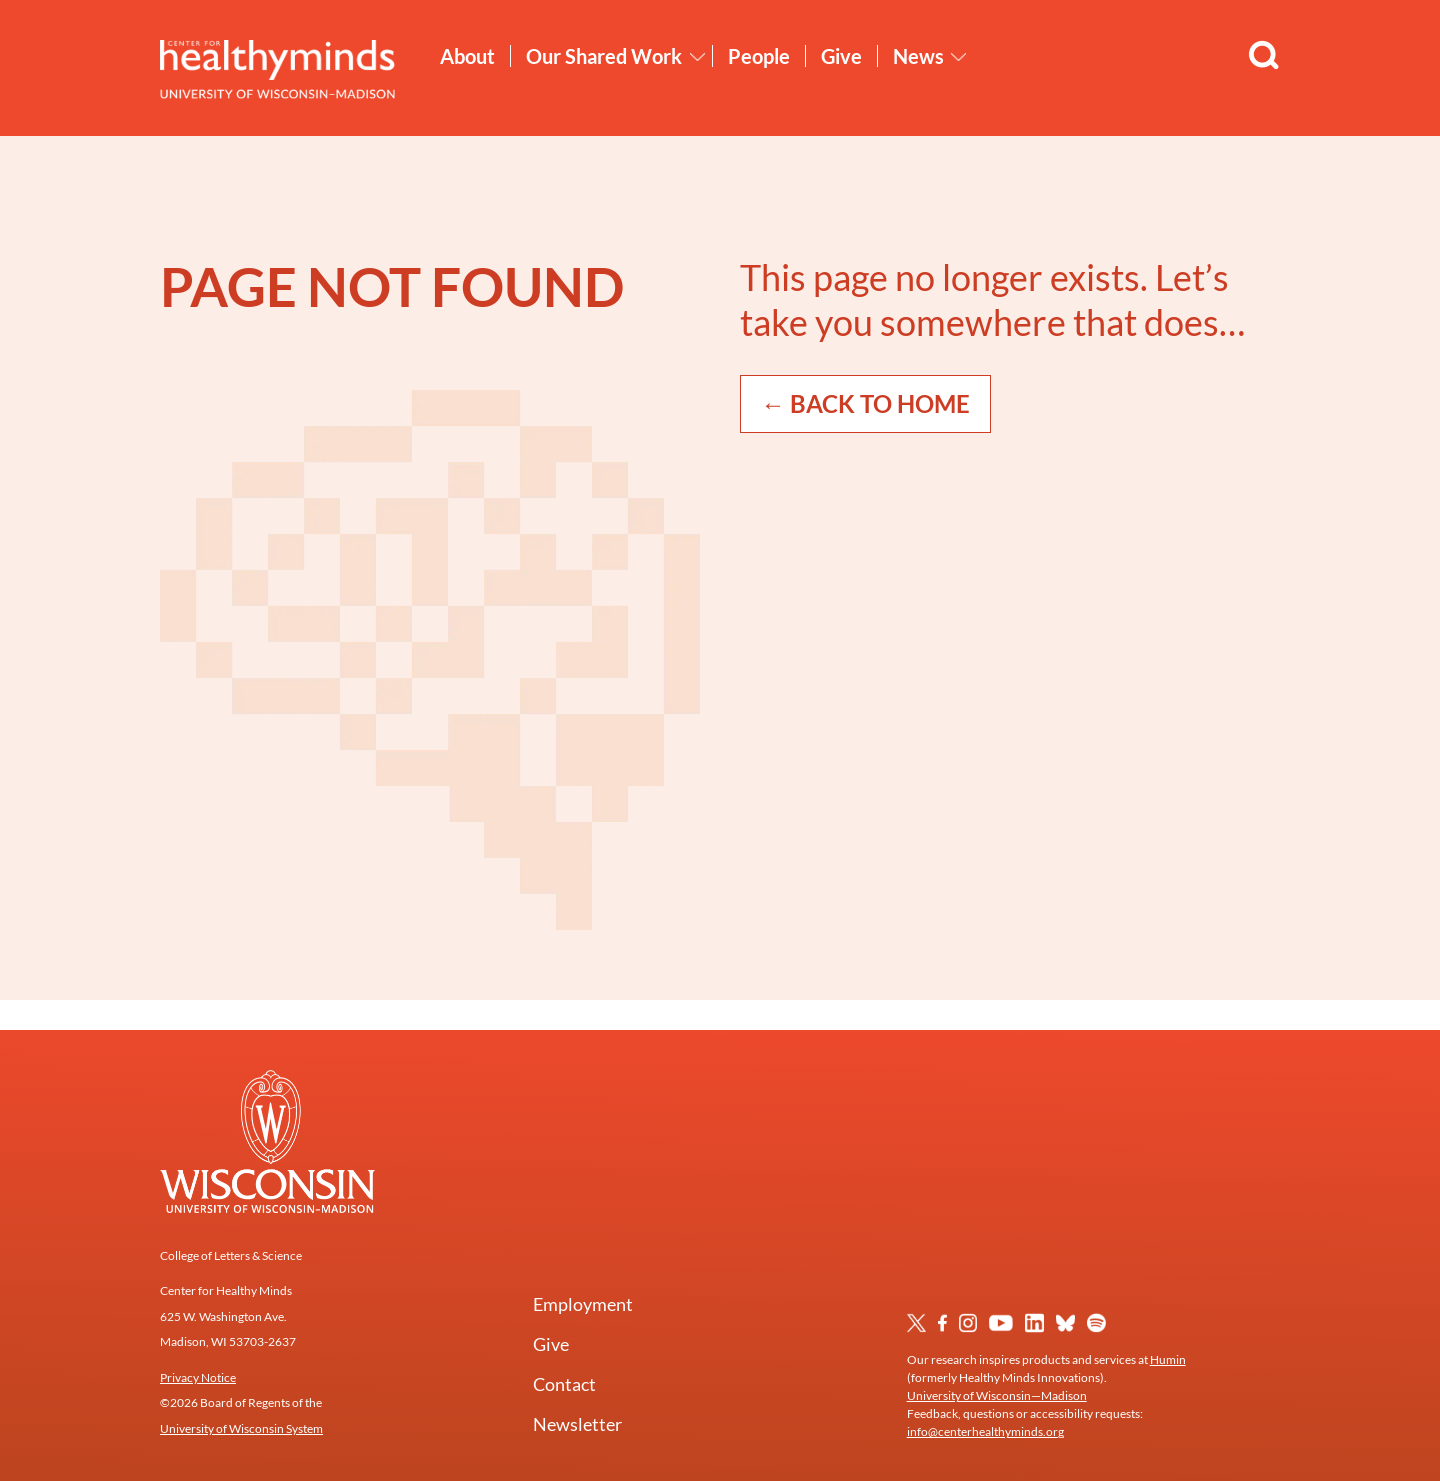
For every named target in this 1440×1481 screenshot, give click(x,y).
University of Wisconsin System (241, 1428)
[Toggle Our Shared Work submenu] (698, 57)
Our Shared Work (604, 56)
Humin (1168, 1359)
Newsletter (577, 1424)
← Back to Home (865, 403)
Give (841, 56)
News (918, 56)
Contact (564, 1384)
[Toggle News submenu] (959, 57)
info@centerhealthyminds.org (985, 1431)
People (759, 56)
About (467, 56)
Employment (583, 1304)
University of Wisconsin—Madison (997, 1395)
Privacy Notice (198, 1377)
